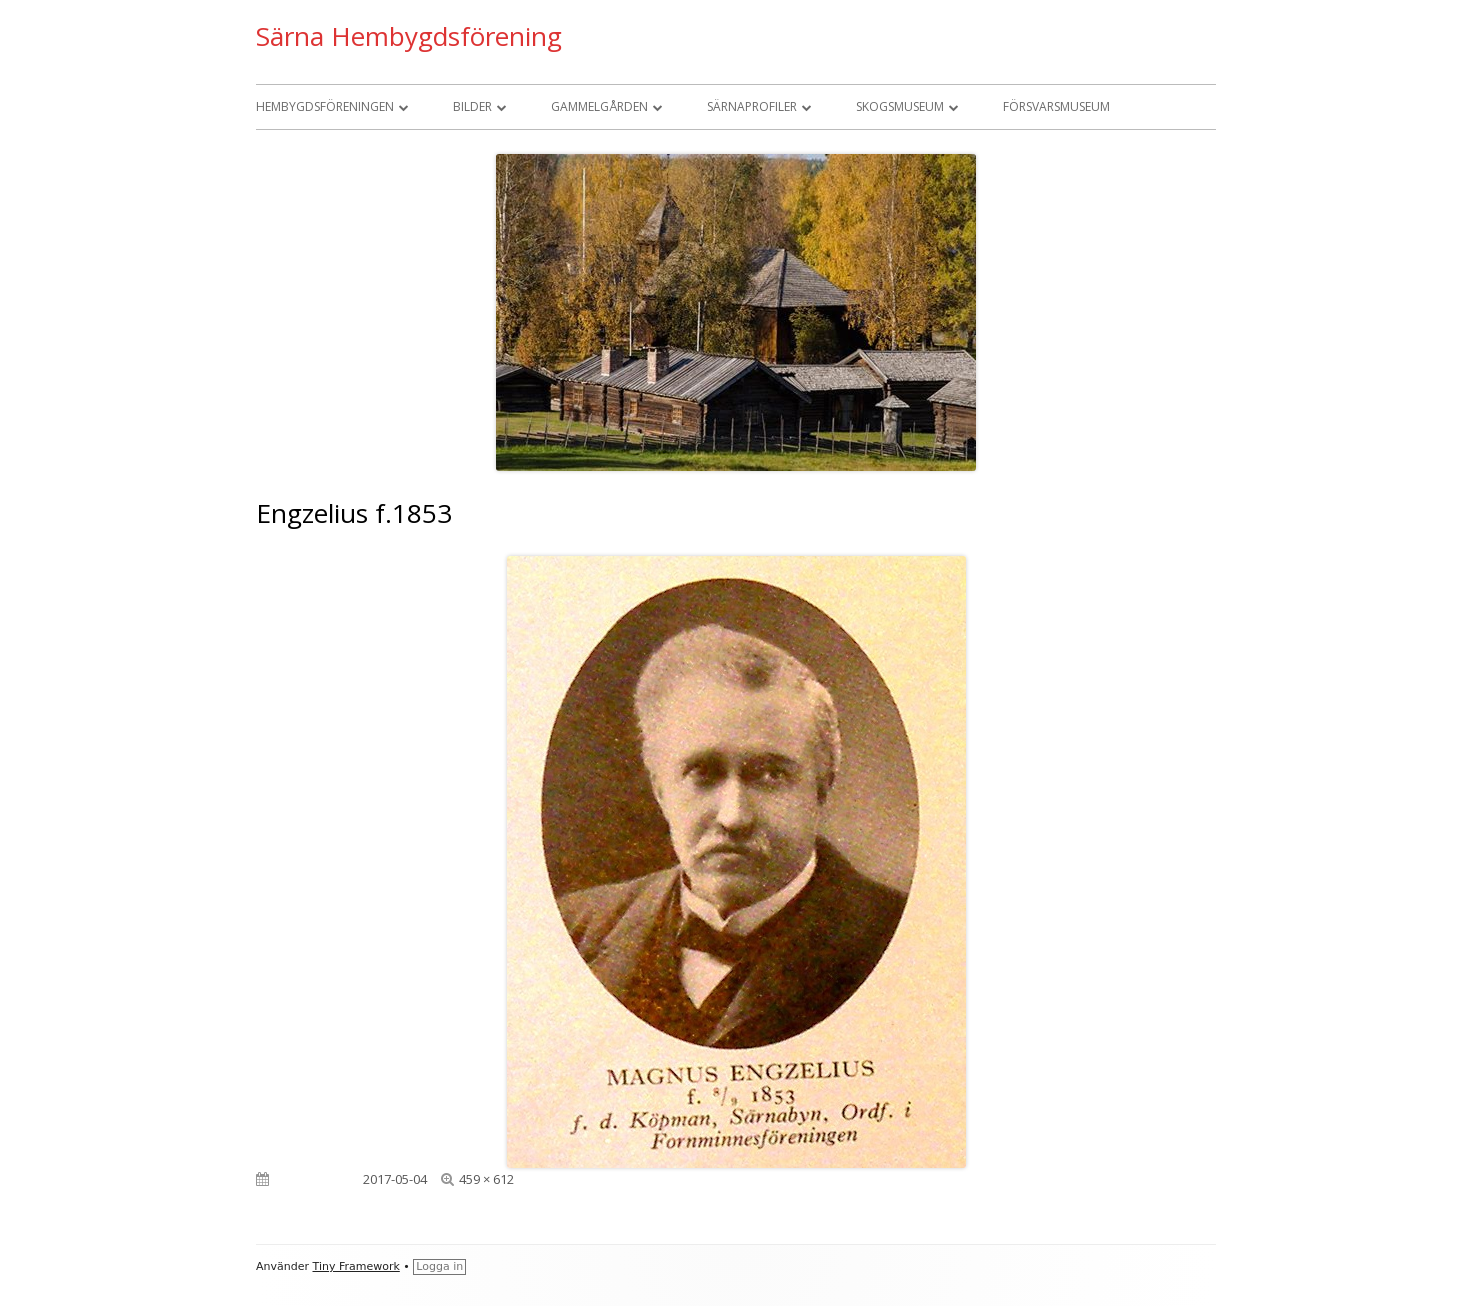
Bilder (472, 106)
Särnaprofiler (752, 106)
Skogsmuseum (900, 106)
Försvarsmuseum (1056, 106)
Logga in (439, 1266)
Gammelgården (599, 106)
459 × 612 (486, 1179)
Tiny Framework (356, 1266)
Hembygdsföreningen (325, 106)
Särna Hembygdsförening (409, 36)
